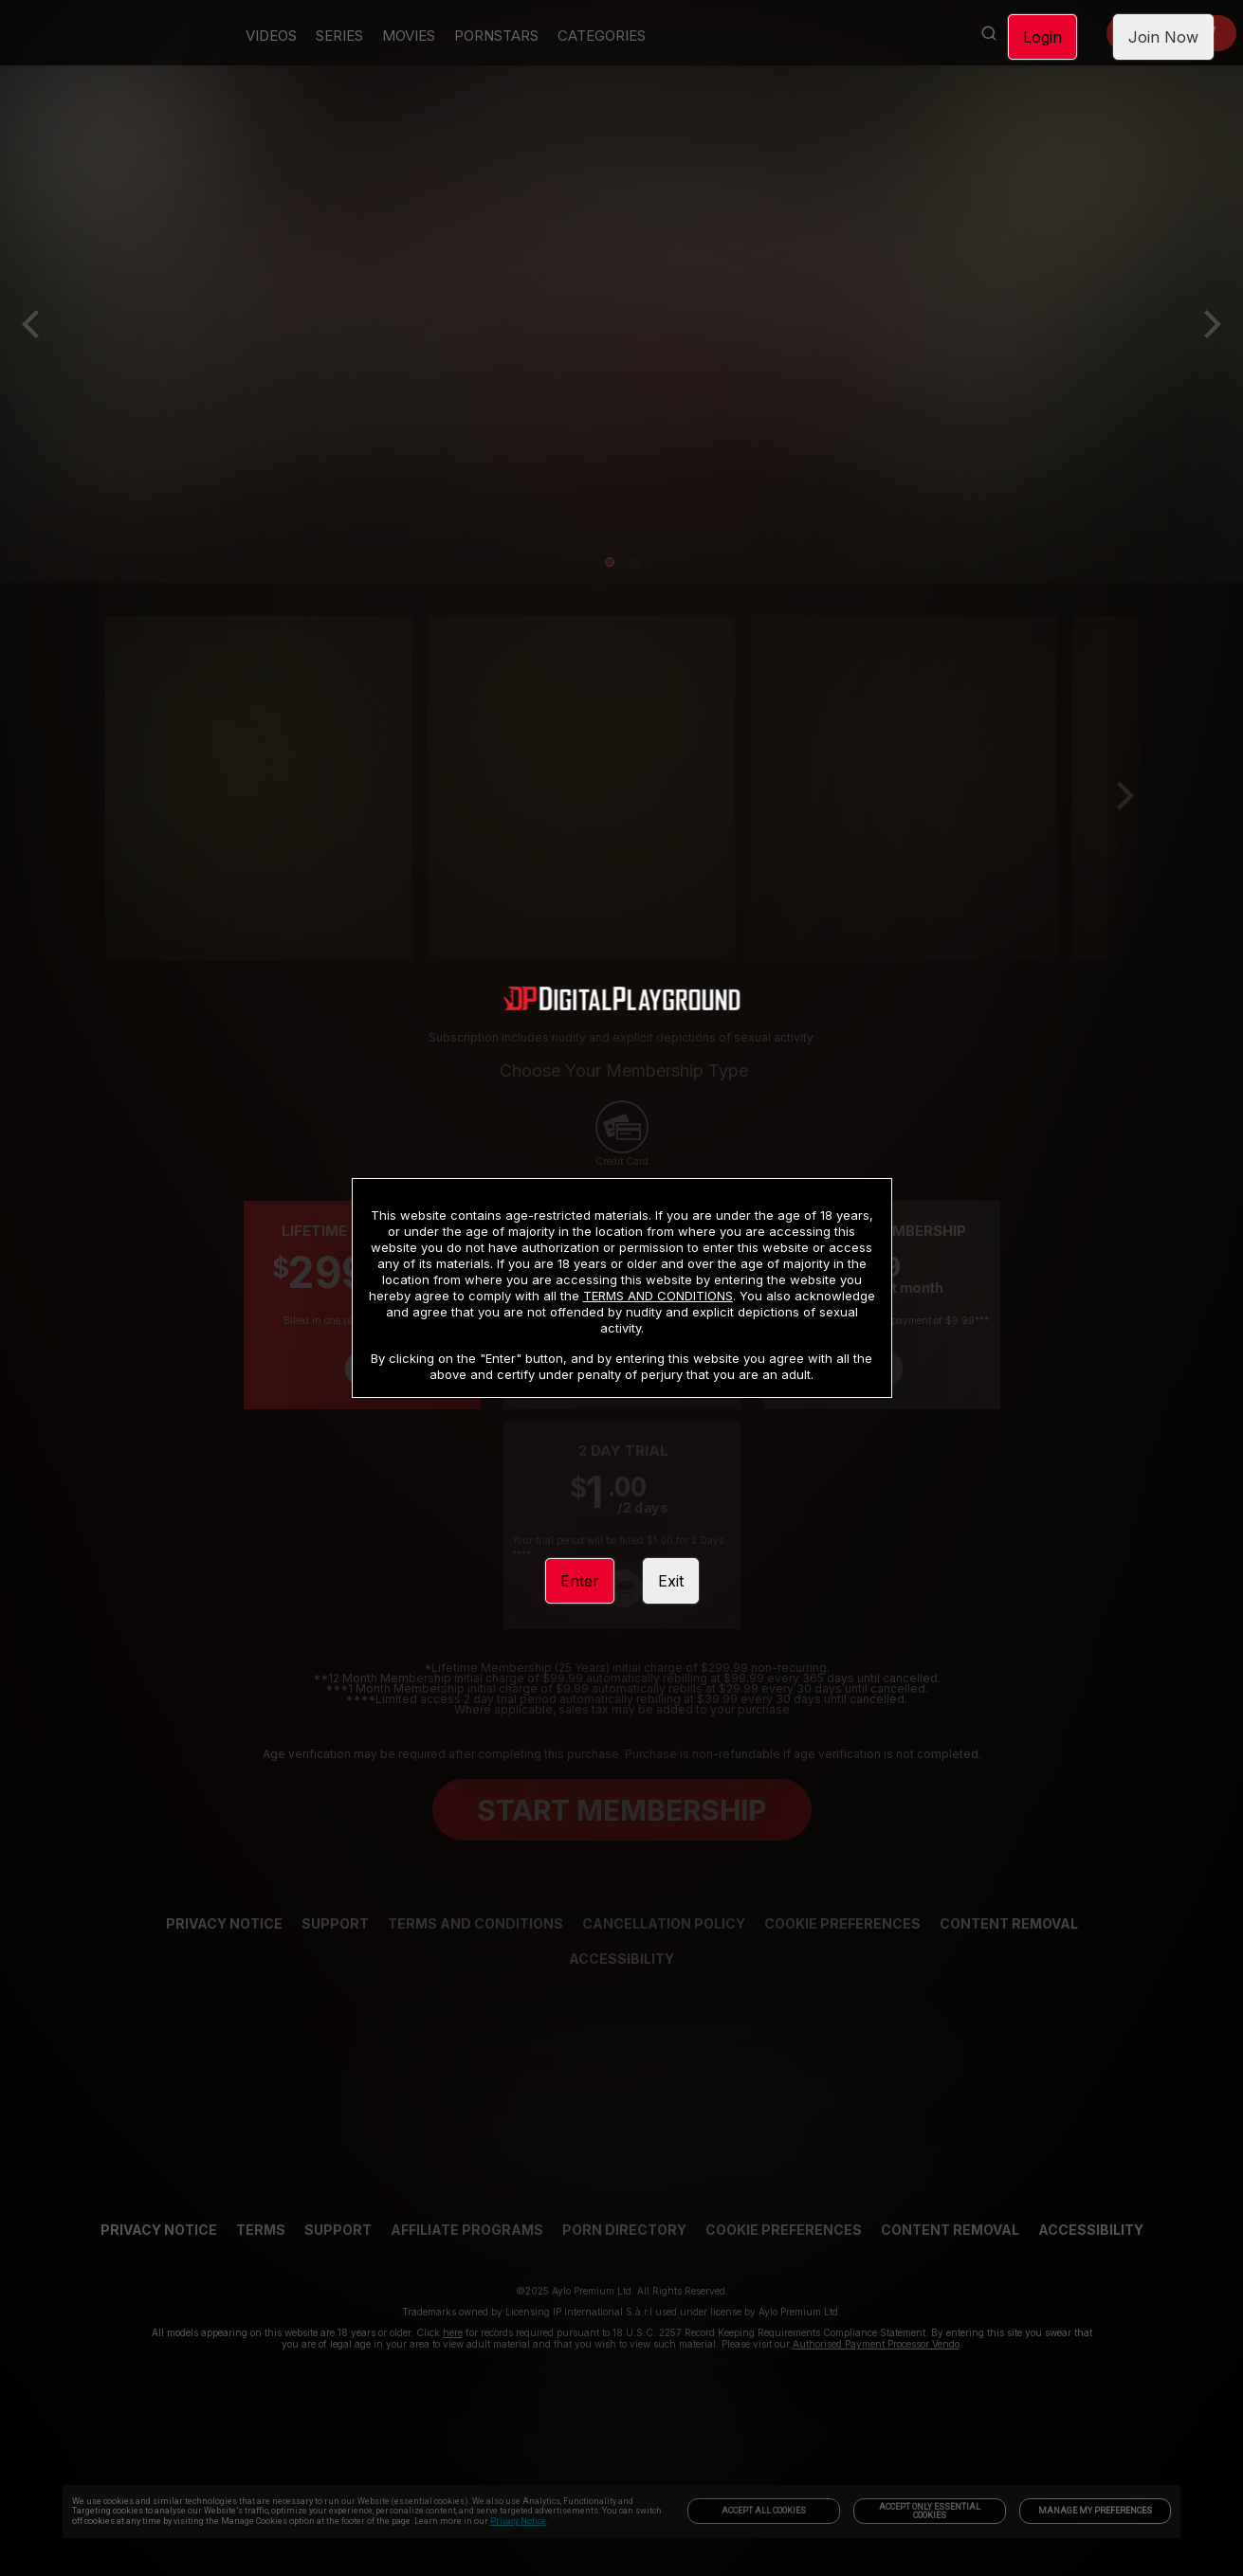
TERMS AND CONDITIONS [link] (658, 1295)
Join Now (1163, 36)
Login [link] (1042, 36)
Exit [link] (671, 1580)
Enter (579, 1580)
